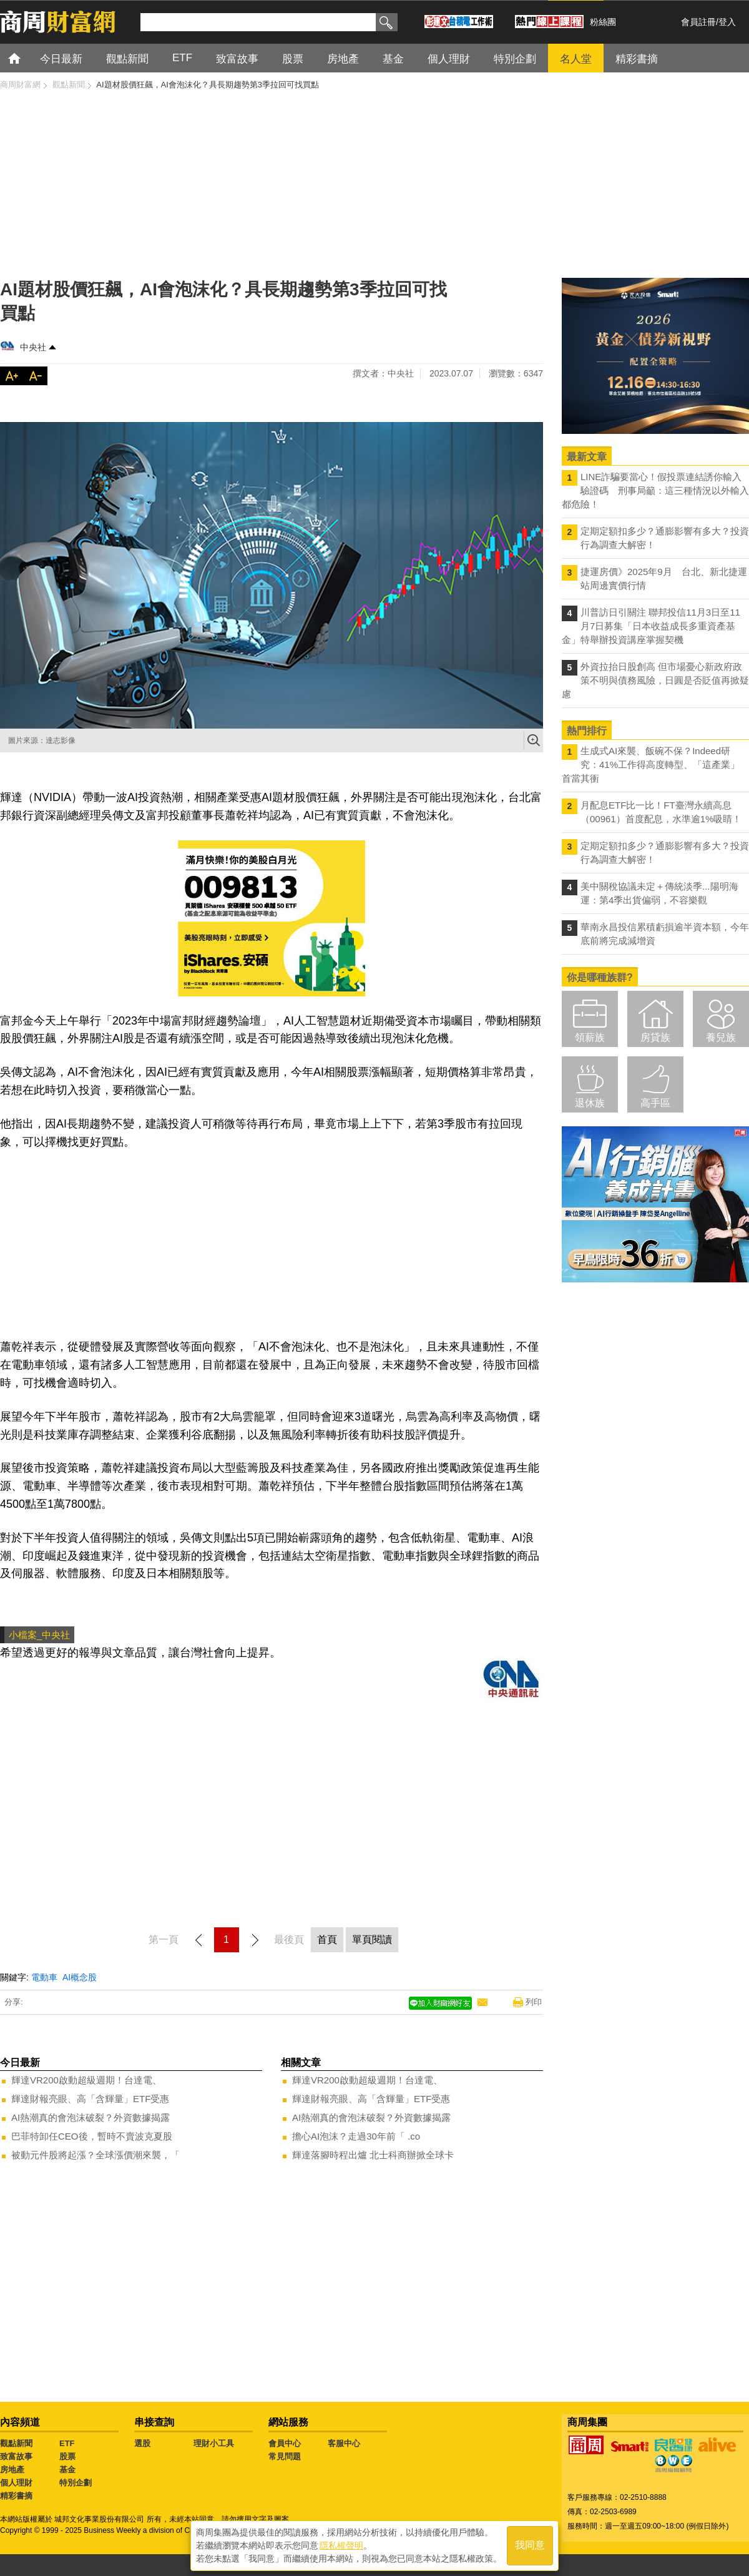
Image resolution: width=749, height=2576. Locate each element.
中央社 (33, 347)
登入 (727, 22)
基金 (67, 2469)
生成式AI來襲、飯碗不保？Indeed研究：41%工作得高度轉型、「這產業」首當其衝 (651, 764)
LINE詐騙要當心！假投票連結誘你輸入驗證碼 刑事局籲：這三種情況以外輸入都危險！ (655, 490)
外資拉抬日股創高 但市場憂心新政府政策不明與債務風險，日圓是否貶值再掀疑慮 (655, 680)
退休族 (590, 1103)
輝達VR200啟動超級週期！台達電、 (86, 2080)
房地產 (12, 2469)
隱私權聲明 (341, 2545)
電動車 (44, 1977)
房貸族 (655, 1037)
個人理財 (16, 2482)
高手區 (655, 1103)
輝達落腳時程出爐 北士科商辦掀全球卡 (373, 2155)
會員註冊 (698, 22)
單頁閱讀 (372, 1939)
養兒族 (721, 1037)
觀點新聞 (16, 2443)
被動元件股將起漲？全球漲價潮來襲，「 (95, 2155)
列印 (534, 2002)
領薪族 (590, 1037)
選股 (142, 2443)
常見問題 (284, 2456)
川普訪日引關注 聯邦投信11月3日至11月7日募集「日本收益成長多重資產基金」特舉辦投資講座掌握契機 (651, 626)
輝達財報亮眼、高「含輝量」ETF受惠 (90, 2098)
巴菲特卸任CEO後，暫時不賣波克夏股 (91, 2136)
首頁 (26, 58)
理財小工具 (213, 2443)
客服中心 (344, 2443)
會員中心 (284, 2443)
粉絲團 (603, 22)
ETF (67, 2443)
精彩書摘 (16, 2495)
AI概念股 (79, 1977)
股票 (67, 2456)
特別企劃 (75, 2482)
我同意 (530, 2545)
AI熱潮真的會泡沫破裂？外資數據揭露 (90, 2117)
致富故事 (16, 2456)
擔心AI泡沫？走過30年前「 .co (356, 2136)
